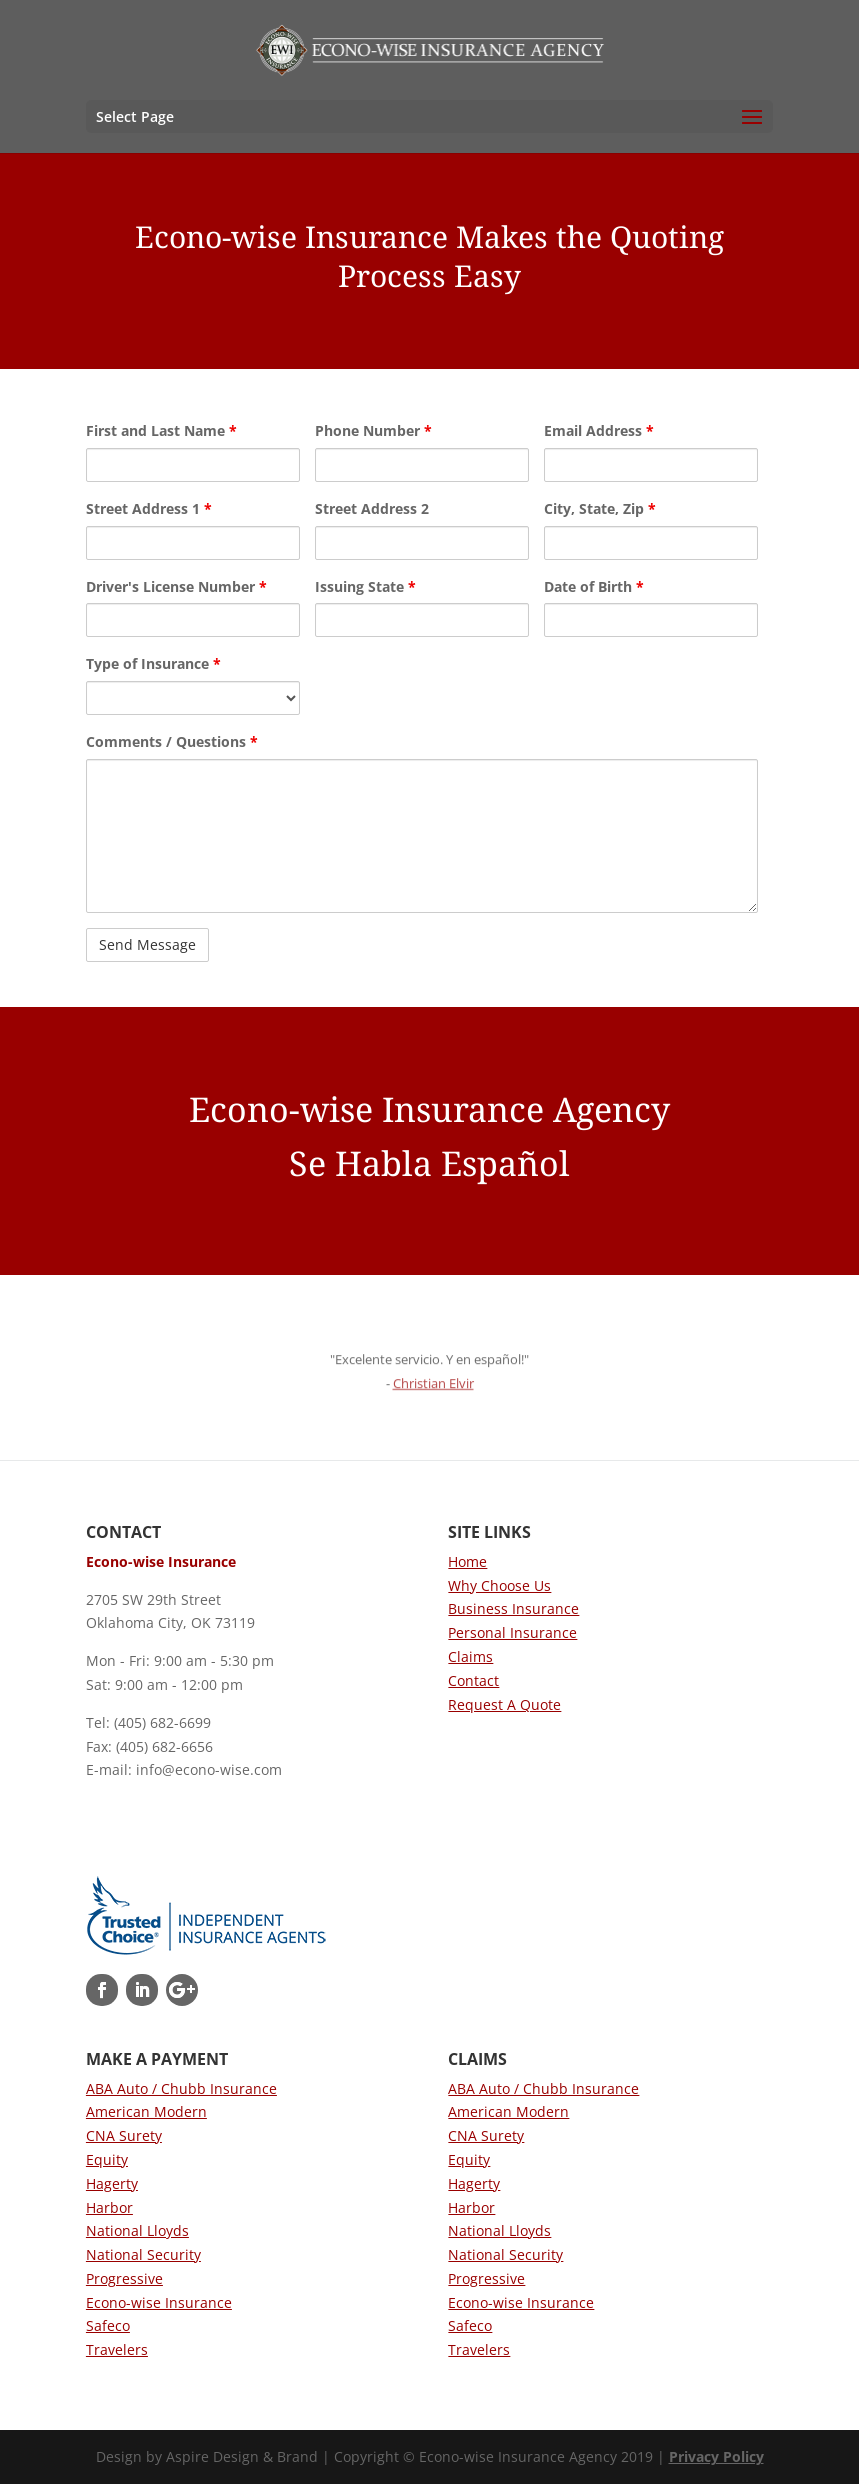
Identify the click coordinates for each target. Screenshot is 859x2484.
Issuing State (365, 586)
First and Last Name (161, 430)
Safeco (108, 2325)
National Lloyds (137, 2230)
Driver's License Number (176, 586)
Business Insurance (513, 1608)
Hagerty (112, 2183)
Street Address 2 (372, 508)
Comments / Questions (172, 741)
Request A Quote (504, 1704)
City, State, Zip (600, 508)
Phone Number (373, 430)
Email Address (599, 430)
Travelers (117, 2349)
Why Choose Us (499, 1585)
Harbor (109, 2207)
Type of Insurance (153, 663)
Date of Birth (594, 586)
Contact (473, 1680)
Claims (470, 1656)
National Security (143, 2254)
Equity (107, 2159)
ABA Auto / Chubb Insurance (181, 2088)
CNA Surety (124, 2135)
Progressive (124, 2278)
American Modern (146, 2111)
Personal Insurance (512, 1632)
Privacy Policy (716, 2456)
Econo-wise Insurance (159, 2302)
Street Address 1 (149, 508)
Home (467, 1561)
